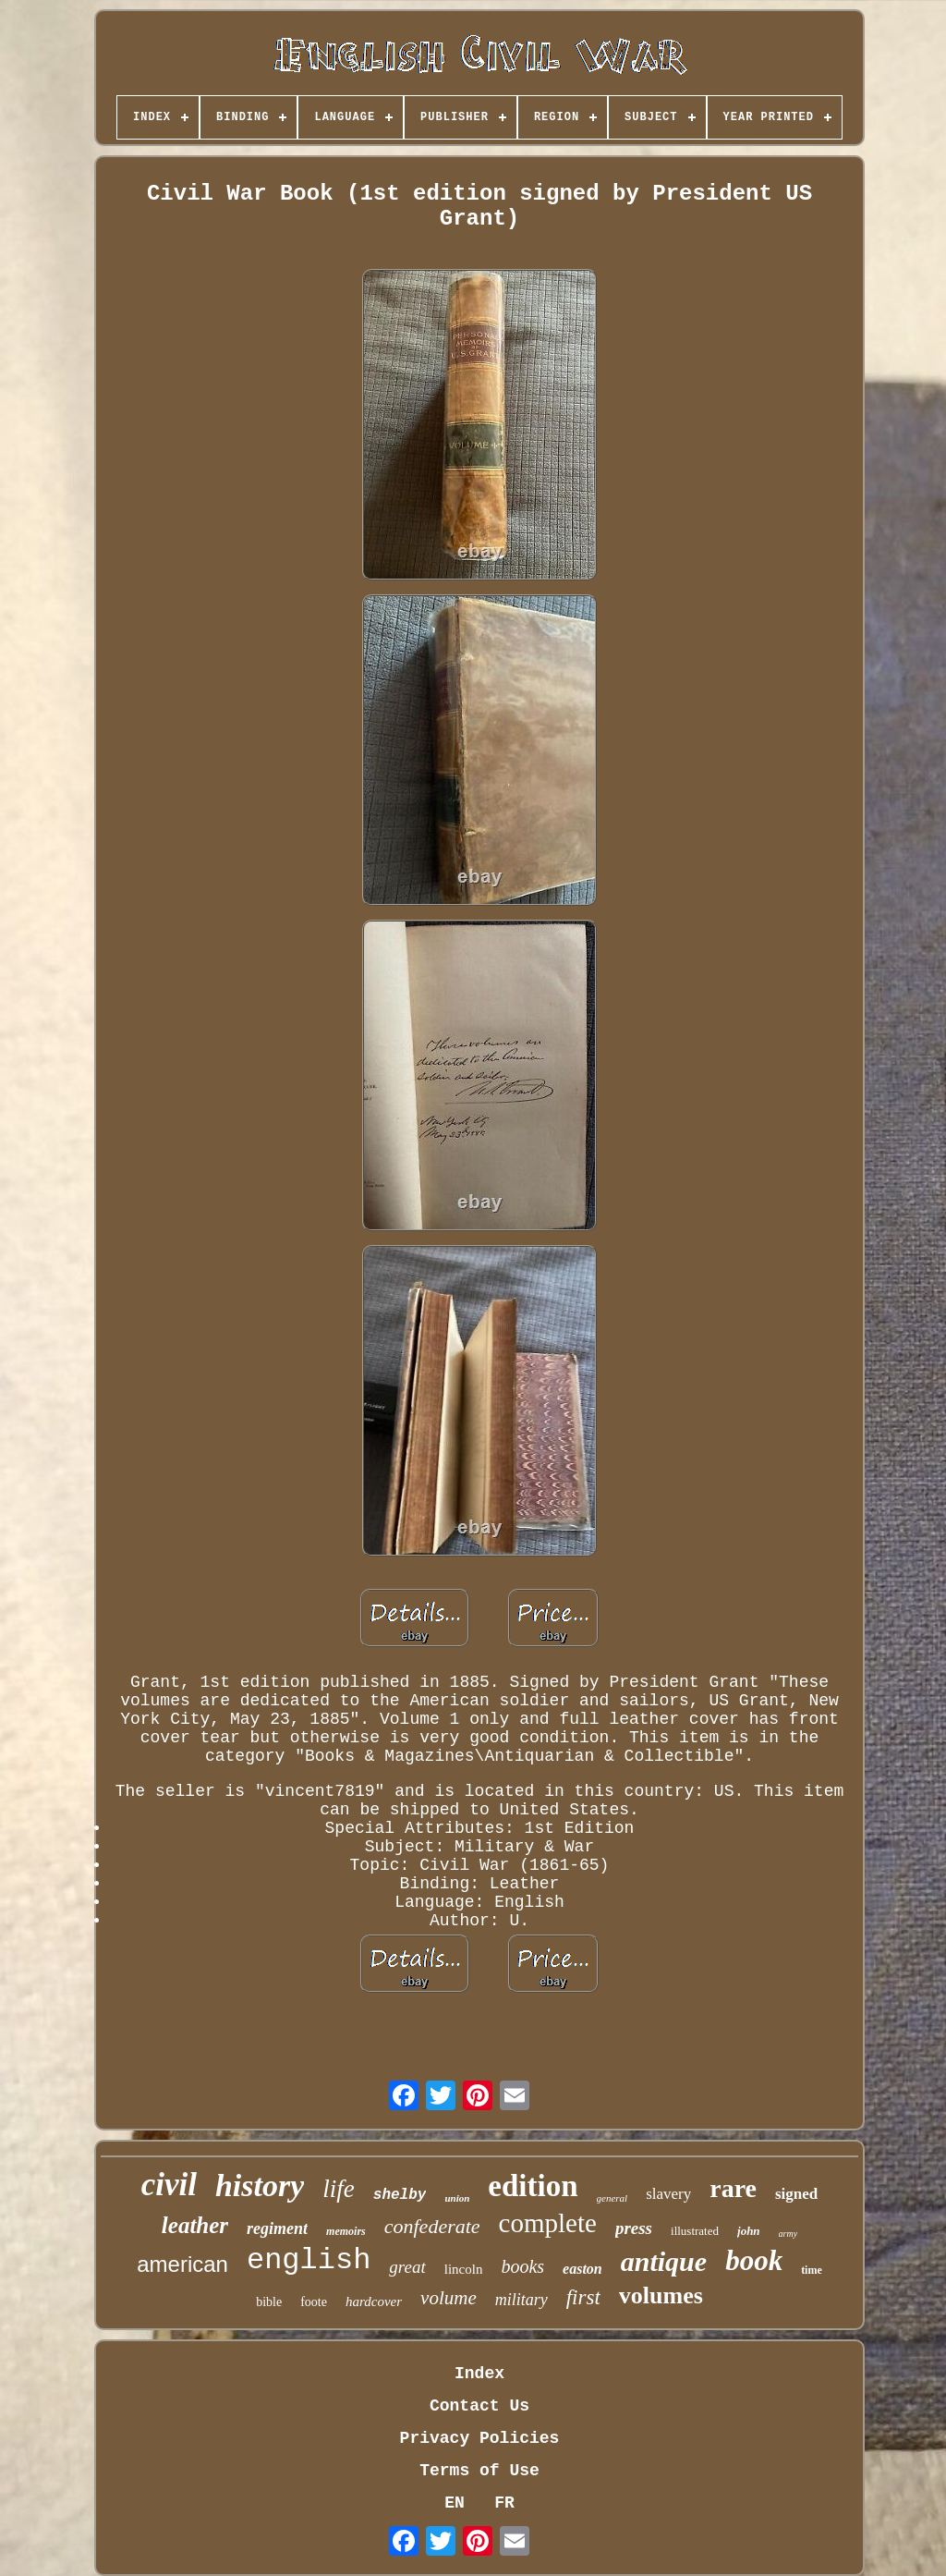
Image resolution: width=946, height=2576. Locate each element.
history (259, 2185)
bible (269, 2302)
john (748, 2231)
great (407, 2267)
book (753, 2260)
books (522, 2266)
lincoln (463, 2269)
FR (504, 2503)
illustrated (695, 2231)
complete (548, 2223)
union (456, 2198)
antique (664, 2261)
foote (313, 2302)
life (338, 2189)
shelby (400, 2195)
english (308, 2260)
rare (733, 2188)
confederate (432, 2226)
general (612, 2198)
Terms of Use (479, 2470)
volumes (661, 2295)
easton (582, 2269)
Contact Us (479, 2406)
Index (479, 2373)
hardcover (374, 2301)
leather (195, 2225)
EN (454, 2503)
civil (169, 2185)
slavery (668, 2194)
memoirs (346, 2231)
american (182, 2264)
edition (532, 2186)
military (521, 2299)
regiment (277, 2228)
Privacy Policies (480, 2438)
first (583, 2297)
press (633, 2228)
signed (796, 2194)
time (811, 2270)
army (788, 2233)
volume (448, 2298)
